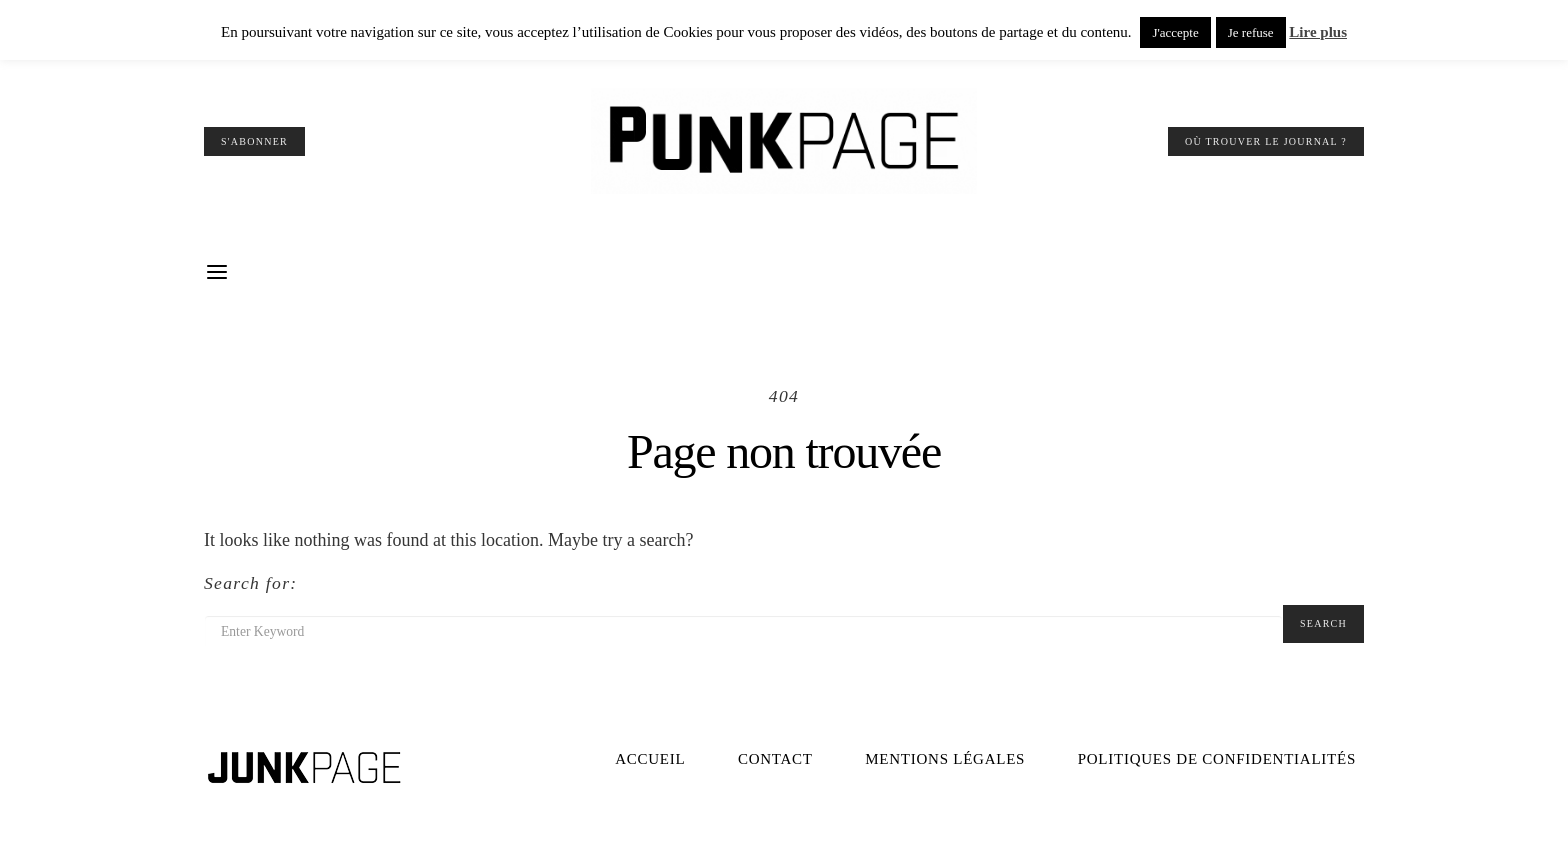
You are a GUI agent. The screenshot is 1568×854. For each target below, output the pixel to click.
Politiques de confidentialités (1217, 759)
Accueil (650, 759)
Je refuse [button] (1251, 32)
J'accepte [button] (1175, 32)
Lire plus (1318, 32)
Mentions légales (945, 759)
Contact (775, 759)
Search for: (251, 583)
